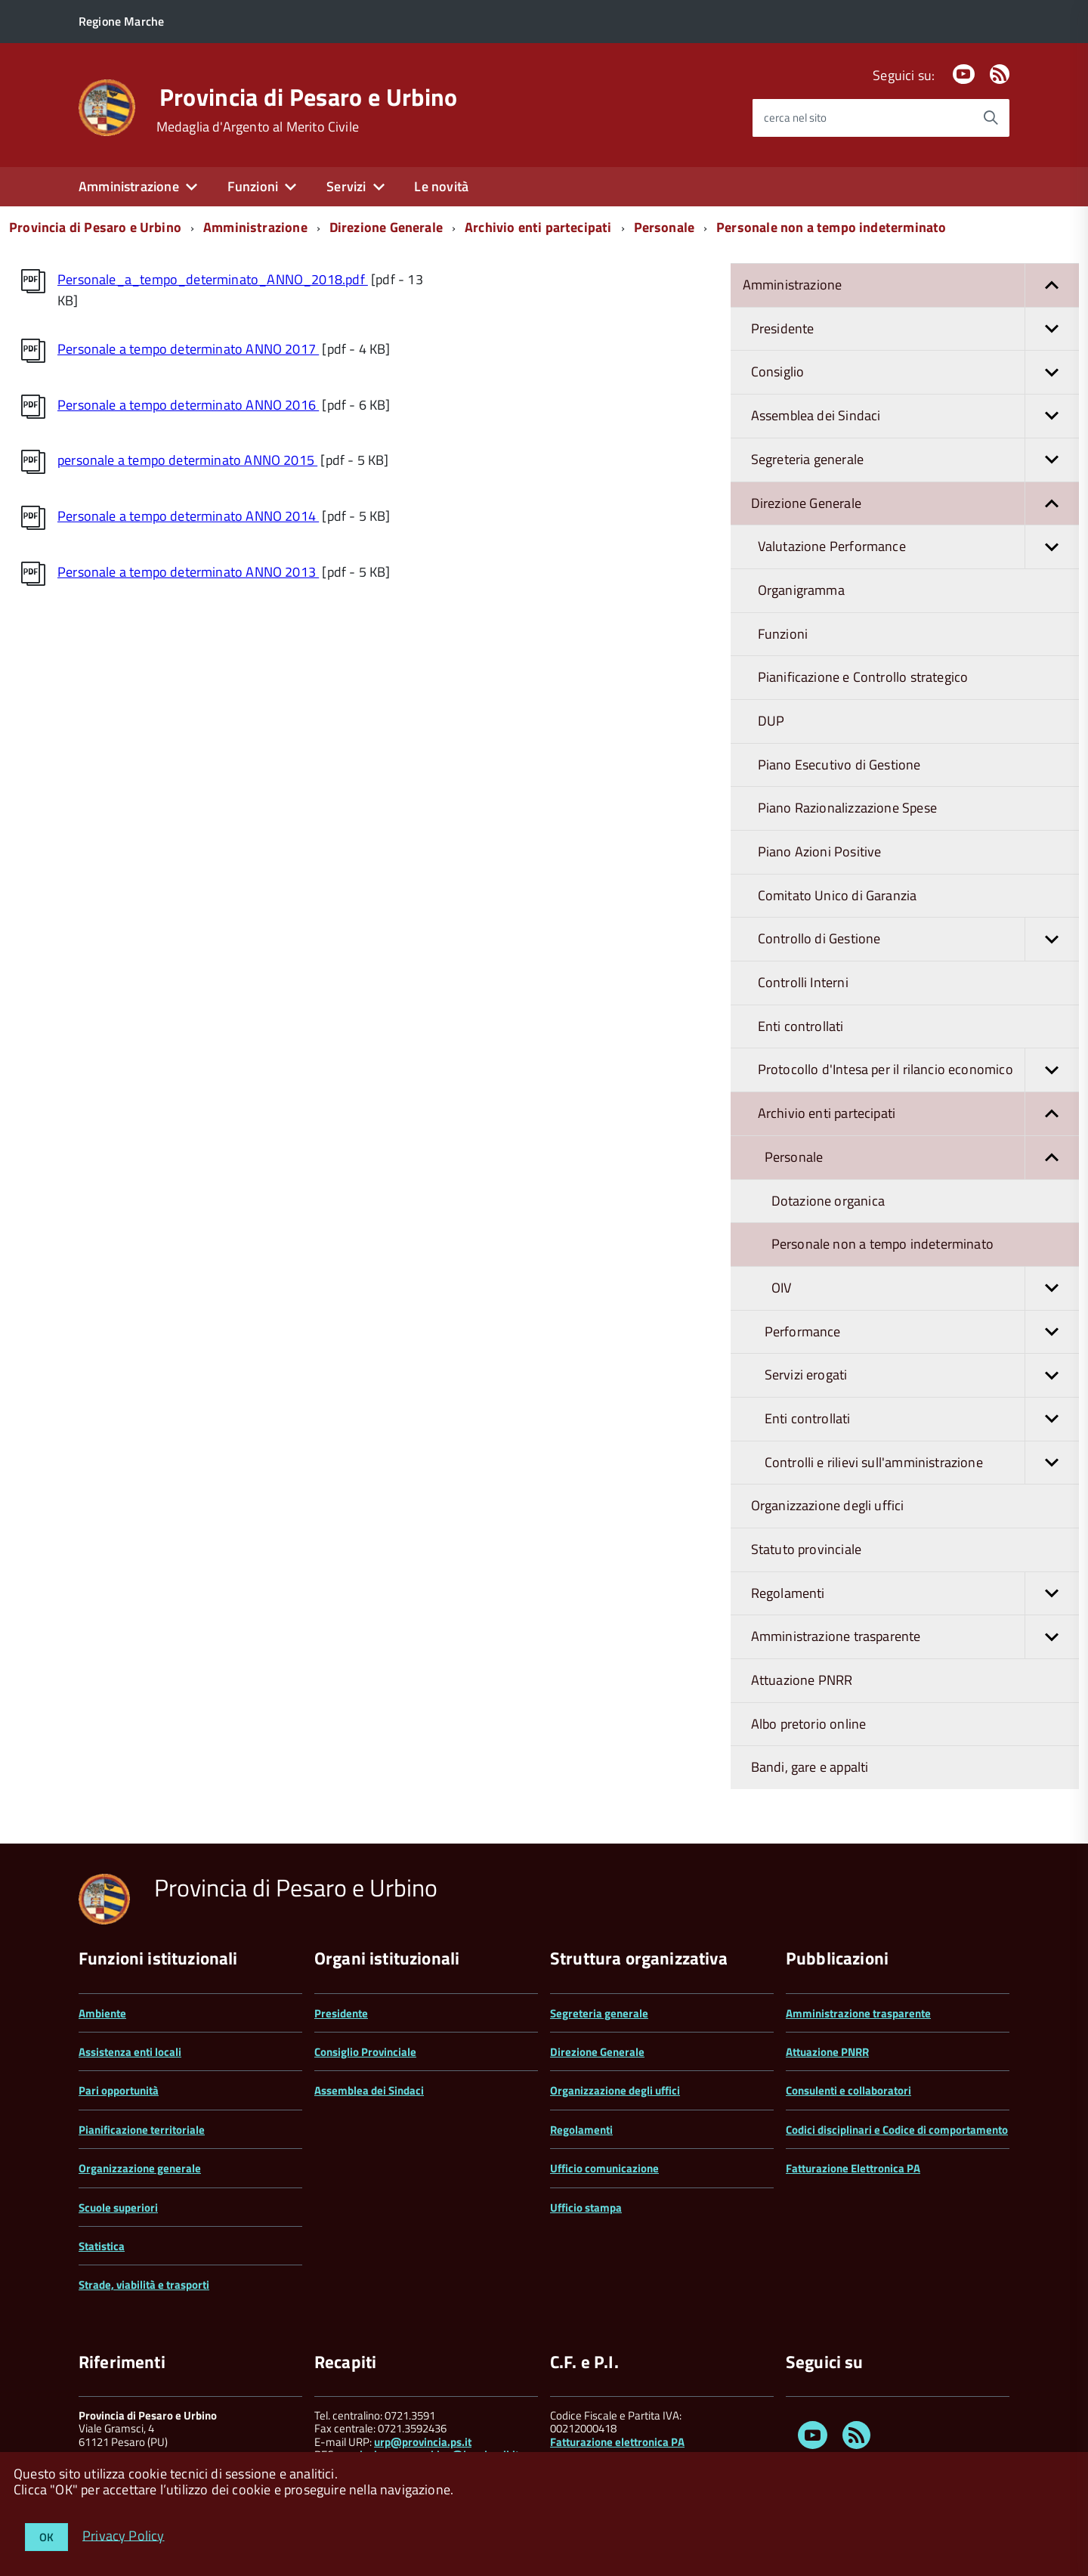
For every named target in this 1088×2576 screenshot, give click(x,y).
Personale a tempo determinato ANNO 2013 (188, 572)
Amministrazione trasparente (915, 1636)
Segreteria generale (915, 459)
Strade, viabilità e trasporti (144, 2284)
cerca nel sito (795, 117)
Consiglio (915, 372)
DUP (771, 721)
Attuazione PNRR (802, 1680)
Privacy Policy (123, 2535)
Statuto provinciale (806, 1549)
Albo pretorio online (809, 1724)
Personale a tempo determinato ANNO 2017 (188, 349)
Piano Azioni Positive (820, 851)
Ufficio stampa (586, 2207)
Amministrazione (129, 186)
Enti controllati (801, 1026)
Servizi (346, 186)
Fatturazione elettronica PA (617, 2442)
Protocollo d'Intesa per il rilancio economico (918, 1069)
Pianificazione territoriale (142, 2129)
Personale (664, 227)
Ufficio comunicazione (604, 2168)
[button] (1052, 285)
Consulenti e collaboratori (848, 2090)
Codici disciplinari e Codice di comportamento (897, 2129)
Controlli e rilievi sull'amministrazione (922, 1463)
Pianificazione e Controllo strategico (863, 677)
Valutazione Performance (918, 546)
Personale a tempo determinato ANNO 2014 (188, 516)
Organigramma (801, 590)
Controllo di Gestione (918, 939)
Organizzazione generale (140, 2168)
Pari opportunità (119, 2090)
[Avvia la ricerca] (990, 118)
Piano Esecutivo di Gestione (839, 764)
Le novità (441, 186)
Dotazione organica (828, 1200)
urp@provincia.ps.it (422, 2442)
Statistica (102, 2246)
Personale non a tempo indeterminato (831, 227)
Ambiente (102, 2013)
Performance (922, 1332)
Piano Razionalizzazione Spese (847, 807)
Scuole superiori (118, 2207)
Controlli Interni (803, 982)
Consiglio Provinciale (365, 2051)
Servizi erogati (922, 1375)
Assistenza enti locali (130, 2051)
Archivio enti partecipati (538, 227)
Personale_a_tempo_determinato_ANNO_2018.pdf (212, 279)
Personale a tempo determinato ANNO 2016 (188, 405)
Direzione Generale (386, 227)
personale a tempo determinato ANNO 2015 (187, 460)
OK (46, 2537)
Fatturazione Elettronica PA (853, 2168)
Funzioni (252, 186)
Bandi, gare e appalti (810, 1767)
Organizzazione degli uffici (827, 1505)
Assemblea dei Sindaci (915, 416)
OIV (925, 1288)
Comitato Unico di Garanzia (837, 895)
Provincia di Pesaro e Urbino (308, 97)
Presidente (915, 329)
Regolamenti (915, 1593)
